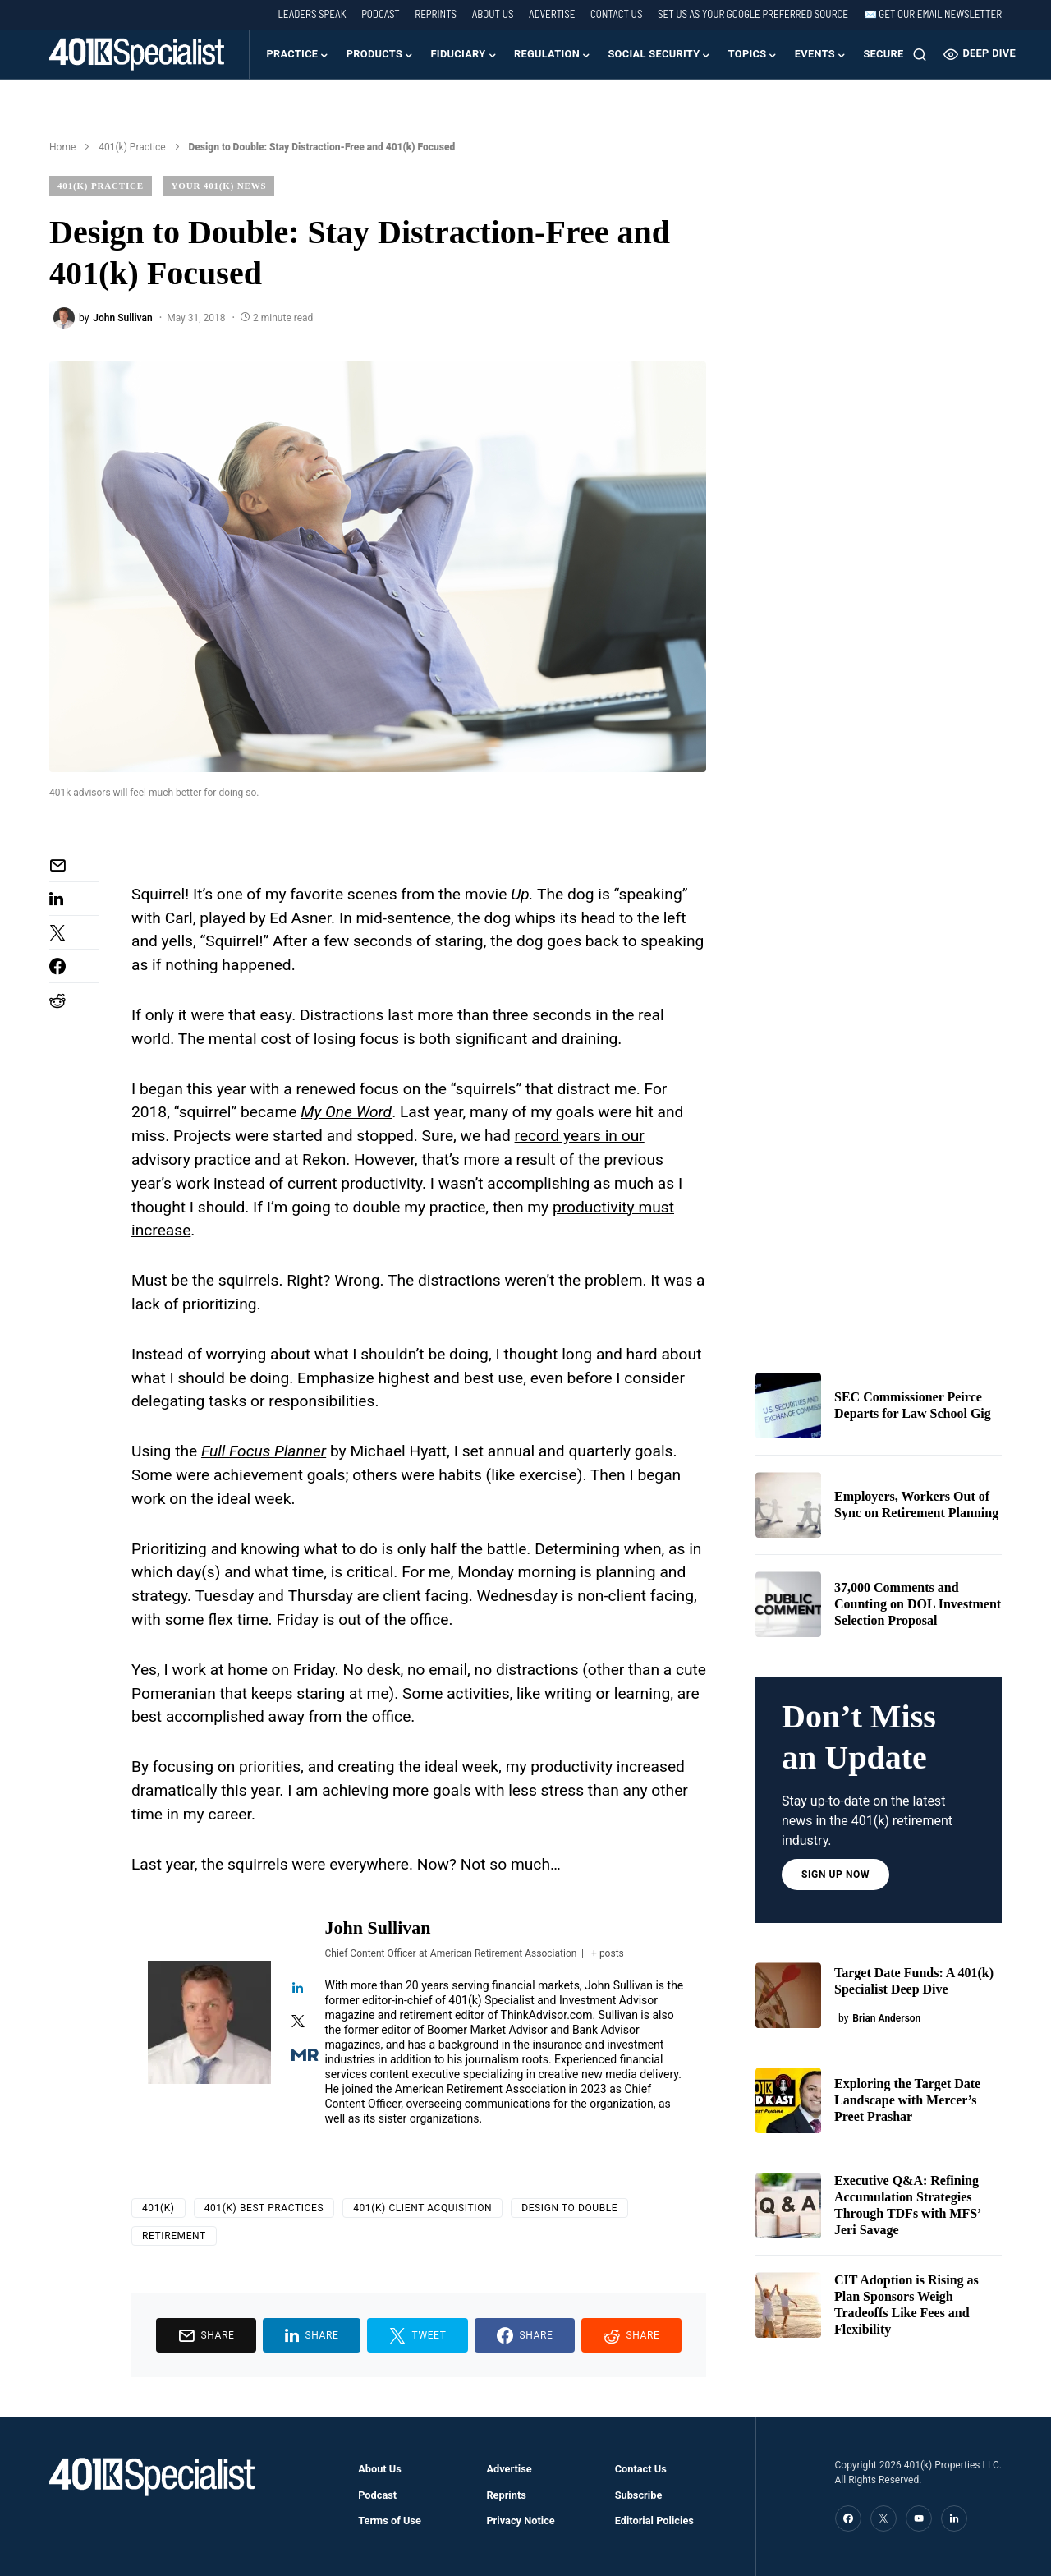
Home (62, 147)
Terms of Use (389, 2520)
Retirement (174, 2236)
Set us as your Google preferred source (753, 14)
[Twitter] (883, 2518)
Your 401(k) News (219, 186)
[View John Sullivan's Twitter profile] (298, 2023)
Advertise (552, 14)
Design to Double (569, 2208)
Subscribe (639, 2495)
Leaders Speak (312, 14)
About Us (493, 14)
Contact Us (616, 14)
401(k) (158, 2208)
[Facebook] (848, 2518)
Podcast (380, 14)
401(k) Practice (132, 147)
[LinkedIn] (954, 2518)
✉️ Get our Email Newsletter (933, 14)
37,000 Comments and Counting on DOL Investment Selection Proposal (917, 1603)
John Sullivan (378, 1927)
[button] (919, 54)
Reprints (436, 14)
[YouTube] (919, 2518)
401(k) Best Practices (264, 2208)
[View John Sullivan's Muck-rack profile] (298, 2056)
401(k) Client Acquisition (422, 2208)
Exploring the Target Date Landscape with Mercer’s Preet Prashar (907, 2100)
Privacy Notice (520, 2520)
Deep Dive (979, 54)
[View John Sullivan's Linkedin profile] (298, 1989)
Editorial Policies (654, 2520)
